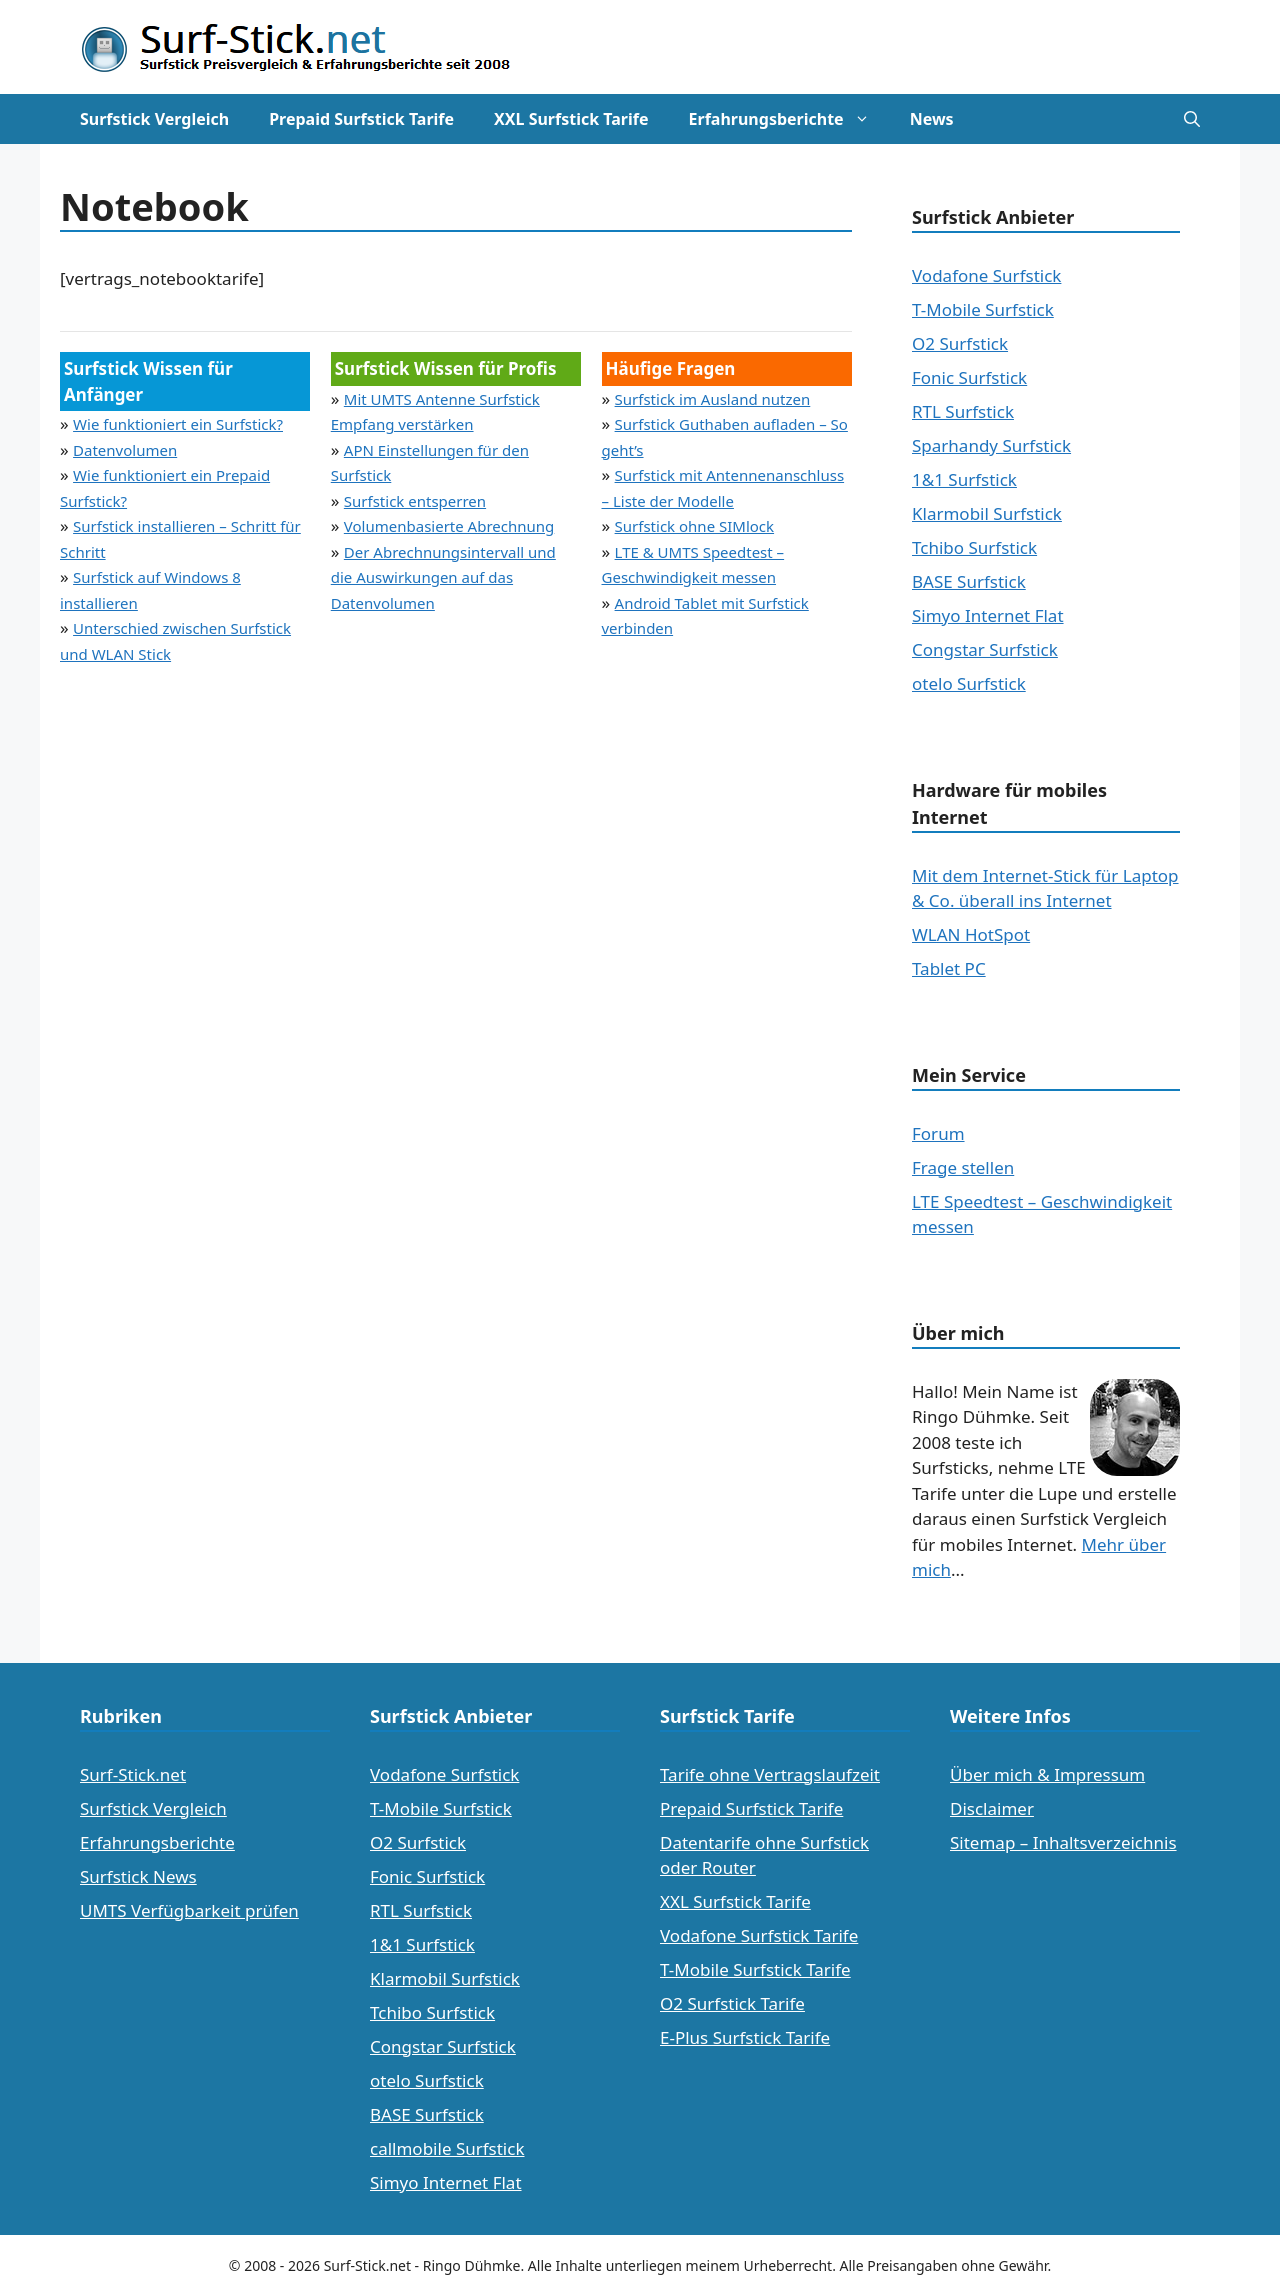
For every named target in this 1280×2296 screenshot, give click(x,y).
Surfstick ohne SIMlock (695, 526)
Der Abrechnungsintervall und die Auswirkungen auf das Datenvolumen (443, 577)
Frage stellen (963, 1167)
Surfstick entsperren (415, 501)
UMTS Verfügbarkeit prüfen (189, 1910)
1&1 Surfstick (964, 479)
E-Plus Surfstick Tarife (745, 2037)
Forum (938, 1133)
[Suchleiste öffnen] (1192, 119)
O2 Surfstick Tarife (732, 2003)
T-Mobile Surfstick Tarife (755, 1969)
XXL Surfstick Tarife (571, 119)
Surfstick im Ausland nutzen (713, 399)
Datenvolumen (125, 450)
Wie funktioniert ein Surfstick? (178, 424)
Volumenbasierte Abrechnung (449, 526)
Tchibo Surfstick (974, 547)
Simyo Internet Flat (988, 615)
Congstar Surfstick (985, 649)
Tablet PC (949, 968)
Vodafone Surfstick (986, 275)
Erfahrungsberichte (789, 119)
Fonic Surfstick (969, 377)
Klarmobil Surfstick (987, 513)
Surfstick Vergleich (154, 119)
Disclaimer (992, 1808)
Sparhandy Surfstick (991, 445)
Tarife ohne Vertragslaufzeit (770, 1774)
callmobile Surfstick (447, 2148)
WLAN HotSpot (971, 934)
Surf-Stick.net (133, 1774)
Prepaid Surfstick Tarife (361, 119)
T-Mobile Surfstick (983, 309)
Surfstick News (138, 1876)
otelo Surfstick (969, 683)
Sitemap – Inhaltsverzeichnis (1063, 1842)
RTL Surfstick (963, 411)
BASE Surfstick (969, 581)
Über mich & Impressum (1047, 1774)
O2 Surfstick (960, 343)
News (932, 119)
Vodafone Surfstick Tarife (759, 1935)
